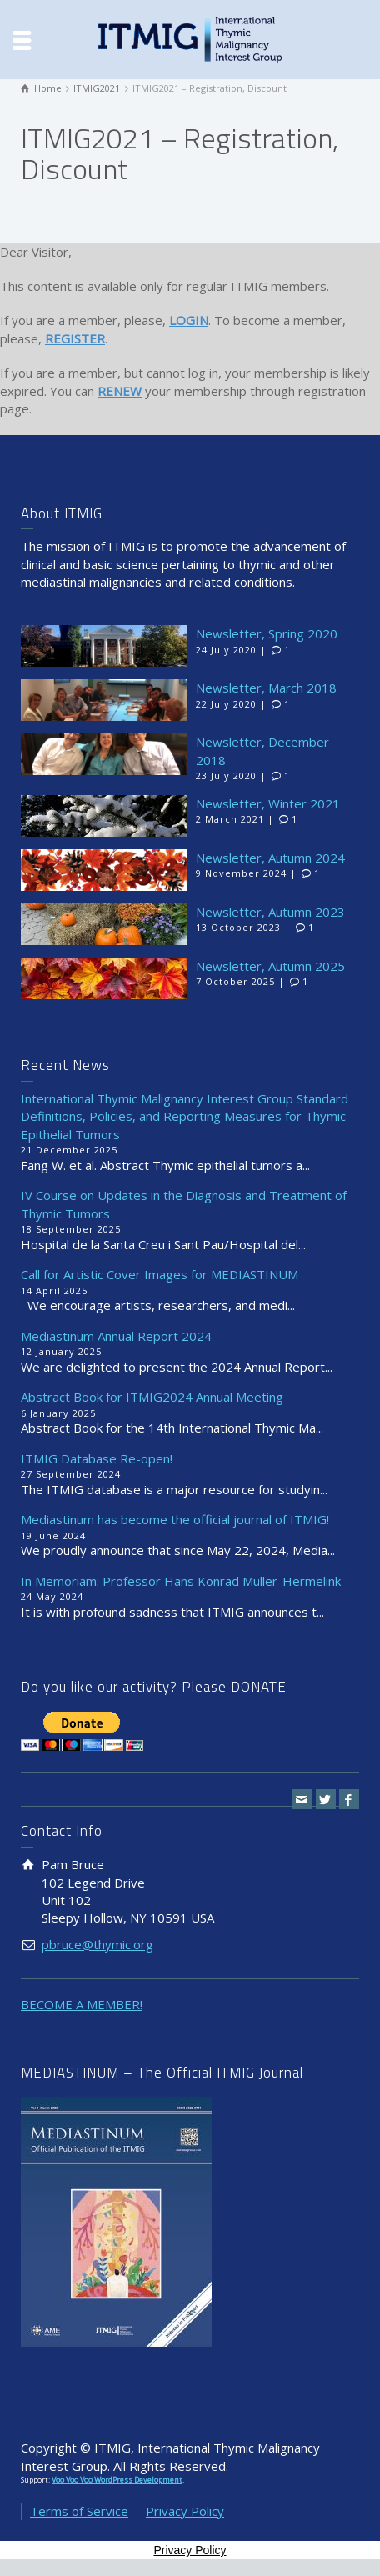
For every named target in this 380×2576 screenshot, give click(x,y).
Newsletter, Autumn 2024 (270, 857)
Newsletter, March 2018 (266, 687)
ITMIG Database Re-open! (96, 1458)
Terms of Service (79, 2511)
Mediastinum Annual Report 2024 (116, 1336)
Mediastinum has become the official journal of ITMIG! (175, 1519)
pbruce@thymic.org (97, 1944)
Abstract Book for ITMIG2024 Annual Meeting (152, 1396)
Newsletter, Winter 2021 (268, 803)
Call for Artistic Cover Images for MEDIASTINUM (159, 1274)
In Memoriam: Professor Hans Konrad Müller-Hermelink (181, 1581)
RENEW (120, 391)
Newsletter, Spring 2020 (267, 633)
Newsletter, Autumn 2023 (270, 911)
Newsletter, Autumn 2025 (270, 966)
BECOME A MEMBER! (81, 2004)
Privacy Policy (185, 2511)
